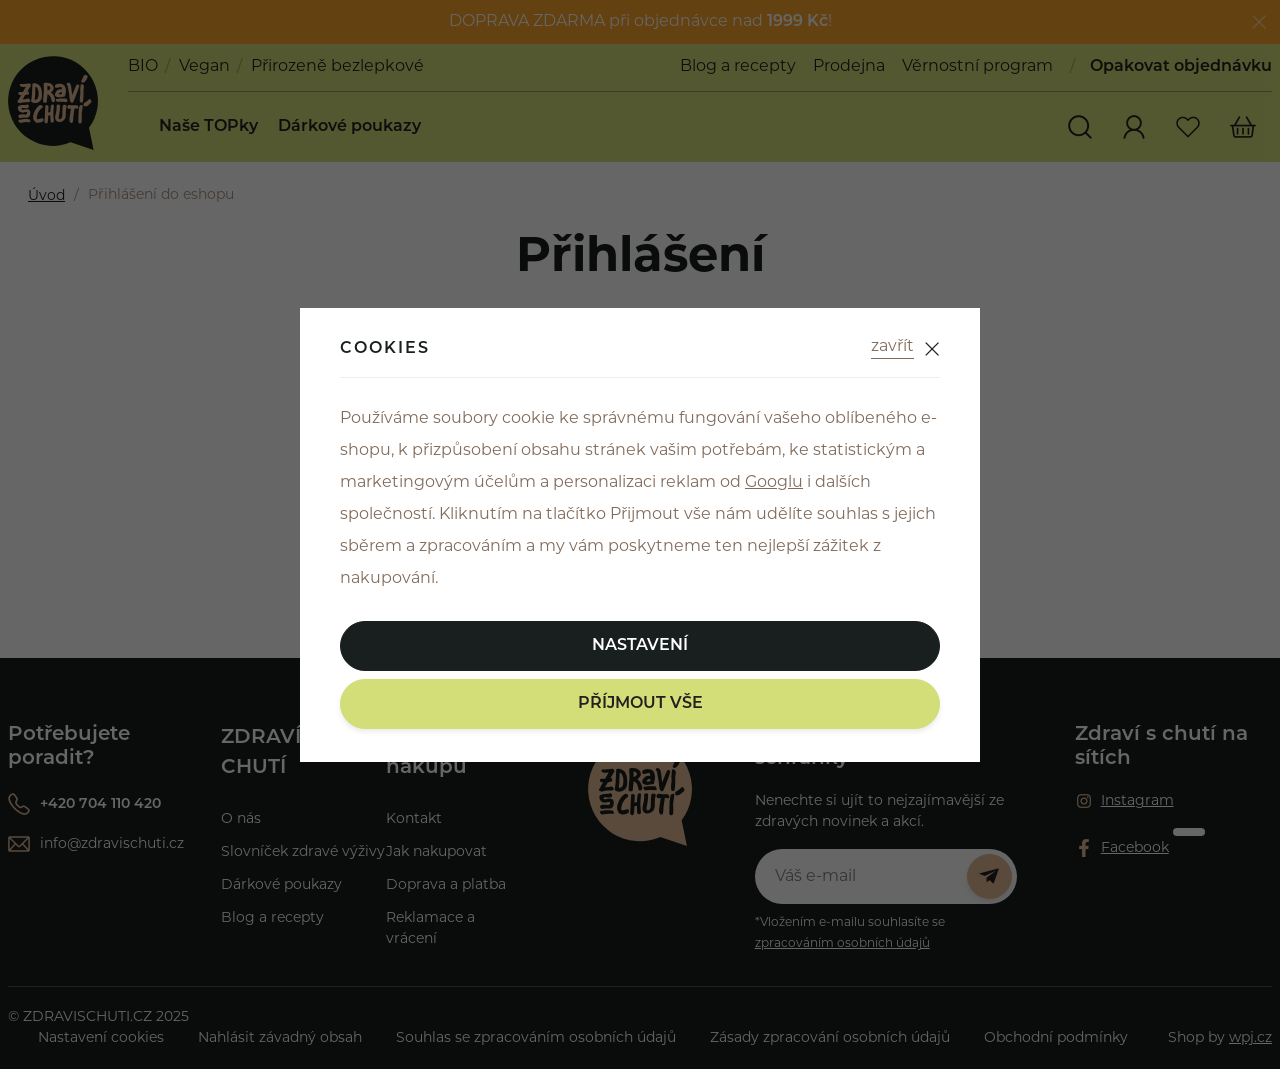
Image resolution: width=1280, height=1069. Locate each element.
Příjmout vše (640, 704)
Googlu (774, 483)
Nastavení (640, 646)
